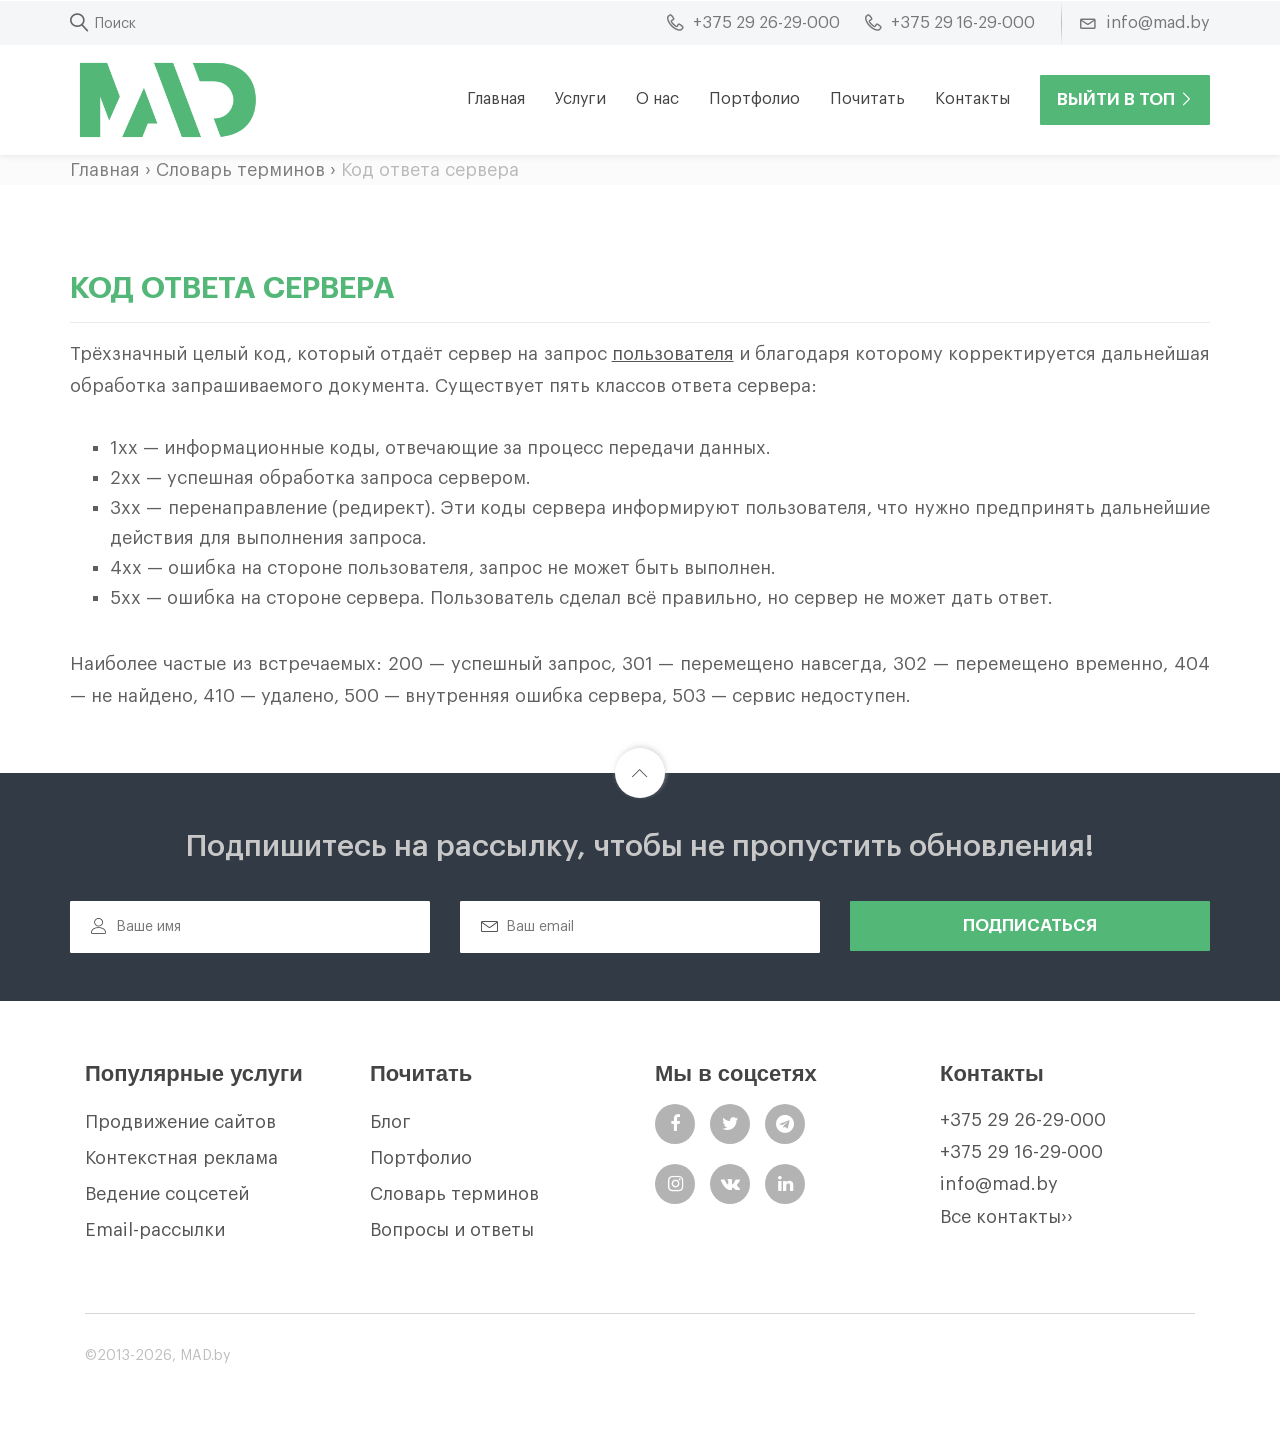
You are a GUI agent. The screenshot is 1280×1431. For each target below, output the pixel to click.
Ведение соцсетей (167, 1194)
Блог (390, 1122)
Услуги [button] (580, 99)
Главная (496, 99)
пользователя (673, 354)
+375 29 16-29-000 (1021, 1152)
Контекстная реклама (181, 1158)
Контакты (972, 99)
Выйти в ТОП (1125, 99)
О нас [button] (657, 99)
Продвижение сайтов (180, 1122)
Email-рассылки (155, 1230)
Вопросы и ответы (452, 1230)
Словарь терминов (240, 170)
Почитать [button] (867, 99)
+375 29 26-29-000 (1023, 1120)
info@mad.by (999, 1184)
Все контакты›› (1006, 1217)
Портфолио (754, 99)
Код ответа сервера (430, 170)
